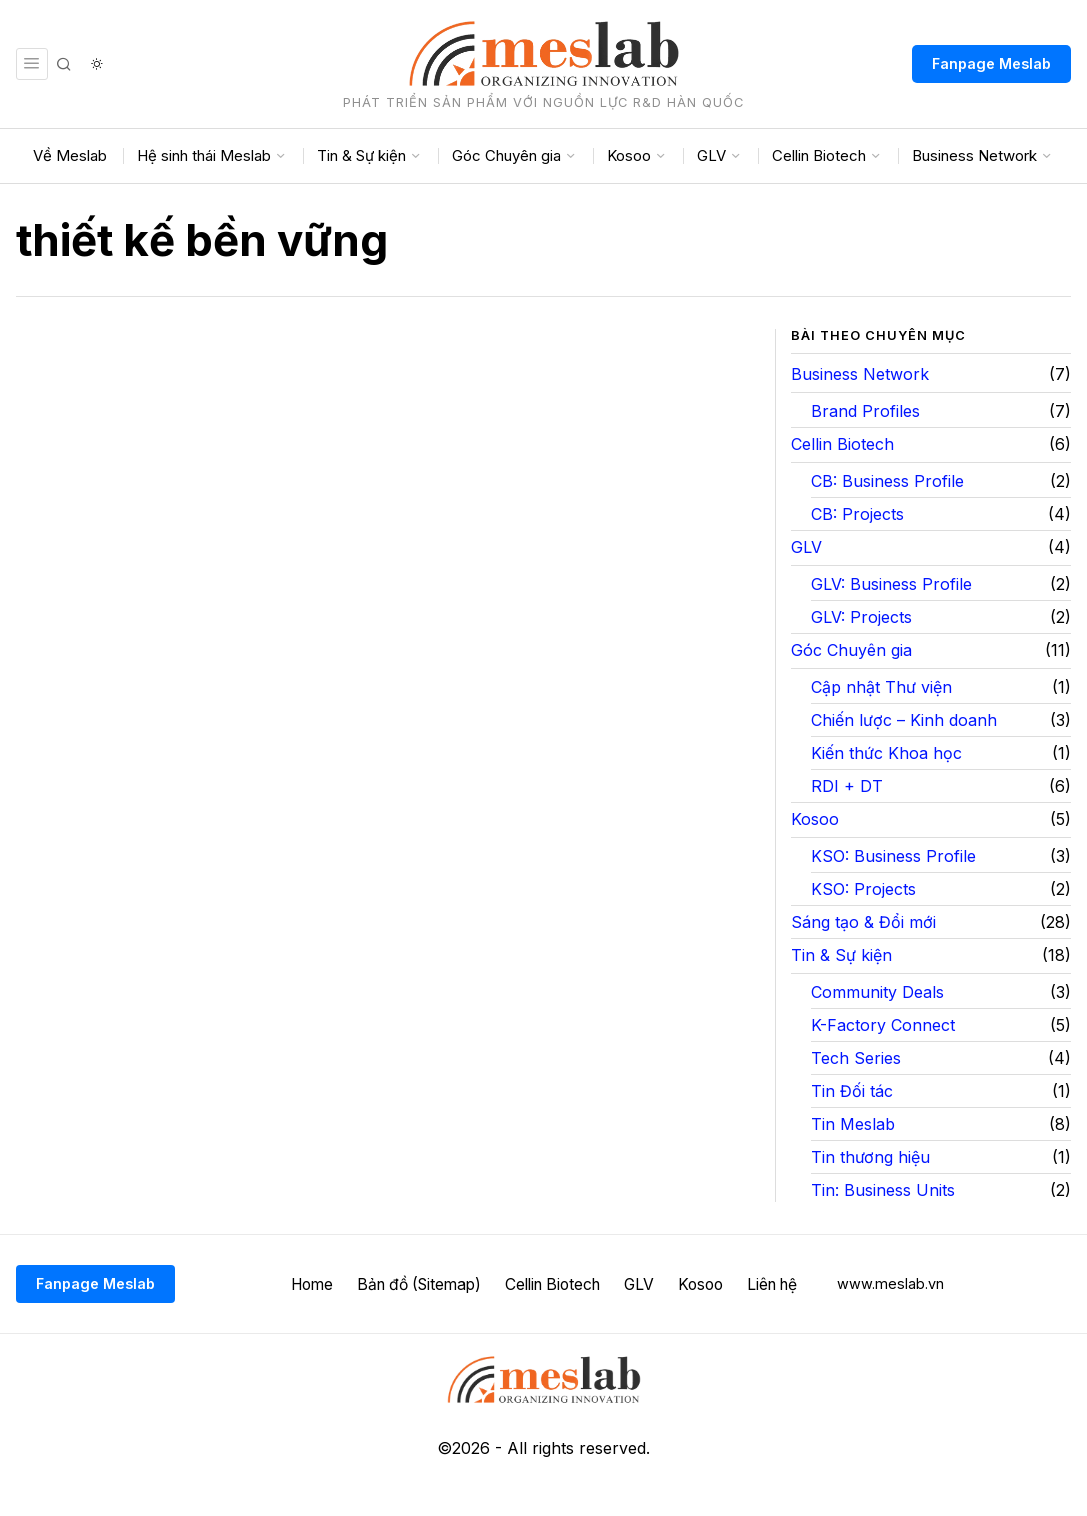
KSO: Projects (863, 889)
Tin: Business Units (883, 1190)
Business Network (860, 374)
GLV (806, 547)
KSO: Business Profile (893, 856)
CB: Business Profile (887, 481)
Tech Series (856, 1058)
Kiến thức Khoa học (886, 753)
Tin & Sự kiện (841, 955)
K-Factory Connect (883, 1025)
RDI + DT (847, 786)
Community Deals (877, 992)
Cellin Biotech (842, 444)
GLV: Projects (861, 617)
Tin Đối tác (852, 1091)
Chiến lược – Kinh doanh (904, 720)
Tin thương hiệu (870, 1157)
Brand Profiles (865, 411)
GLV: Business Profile (891, 584)
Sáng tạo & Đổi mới (863, 922)
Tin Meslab (853, 1124)
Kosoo (815, 819)
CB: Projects (857, 514)
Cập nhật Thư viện (881, 687)
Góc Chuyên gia (851, 650)
